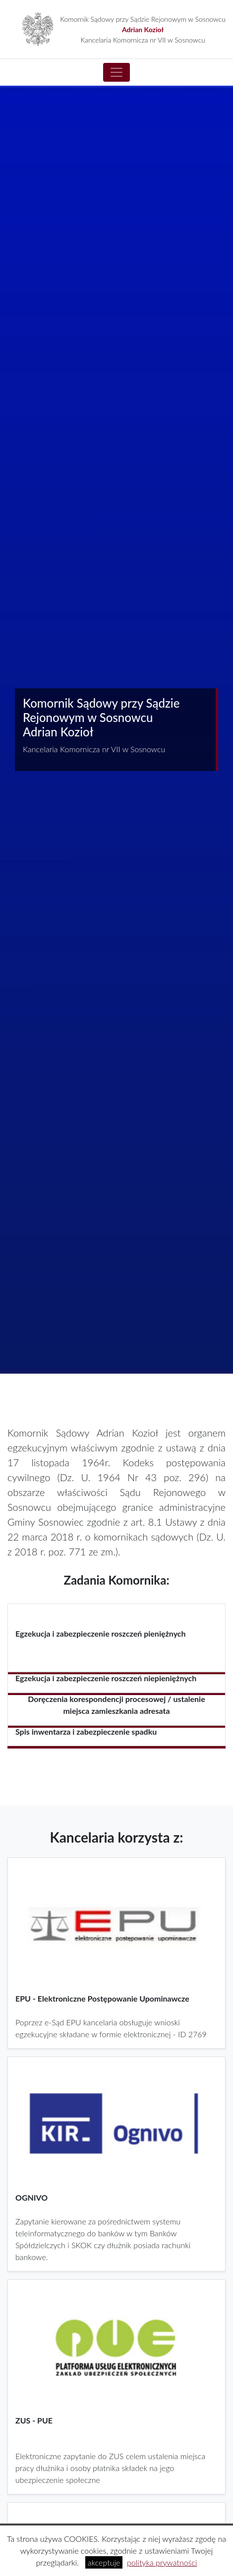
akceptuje (104, 2562)
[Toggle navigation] (116, 72)
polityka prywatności (162, 2562)
